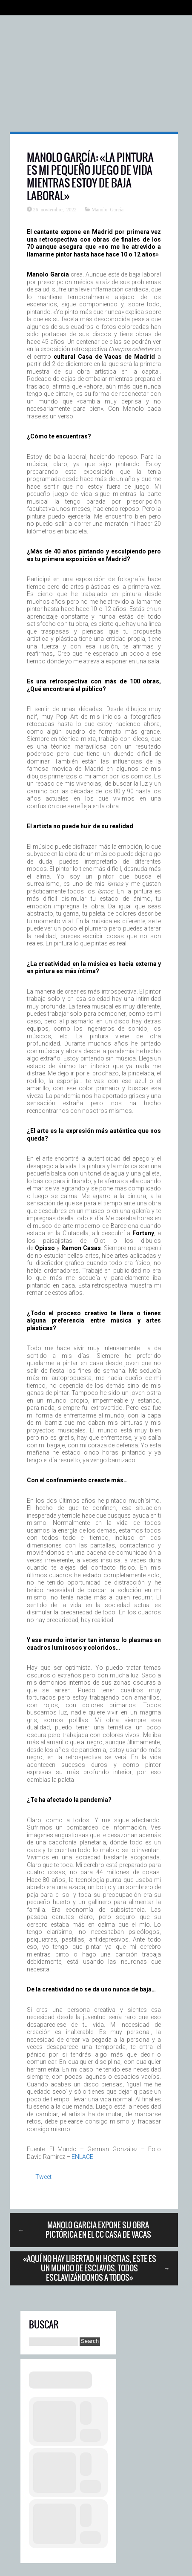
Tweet (43, 2176)
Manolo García (107, 209)
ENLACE (82, 2156)
